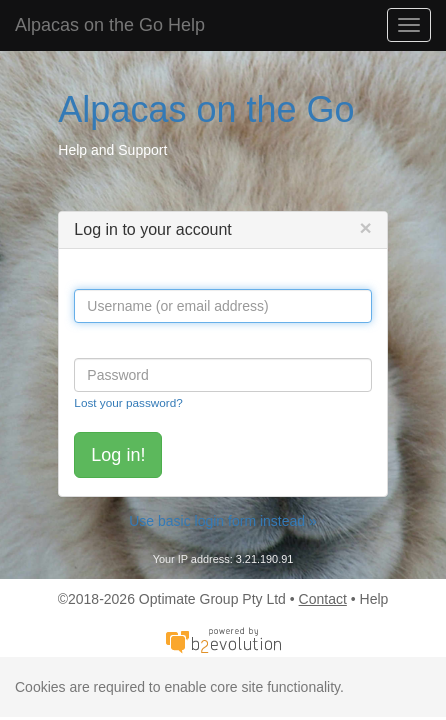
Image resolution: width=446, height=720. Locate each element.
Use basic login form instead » (223, 521)
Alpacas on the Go (206, 109)
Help (374, 599)
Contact (323, 599)
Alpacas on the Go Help (110, 25)
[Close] (365, 227)
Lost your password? (128, 402)
